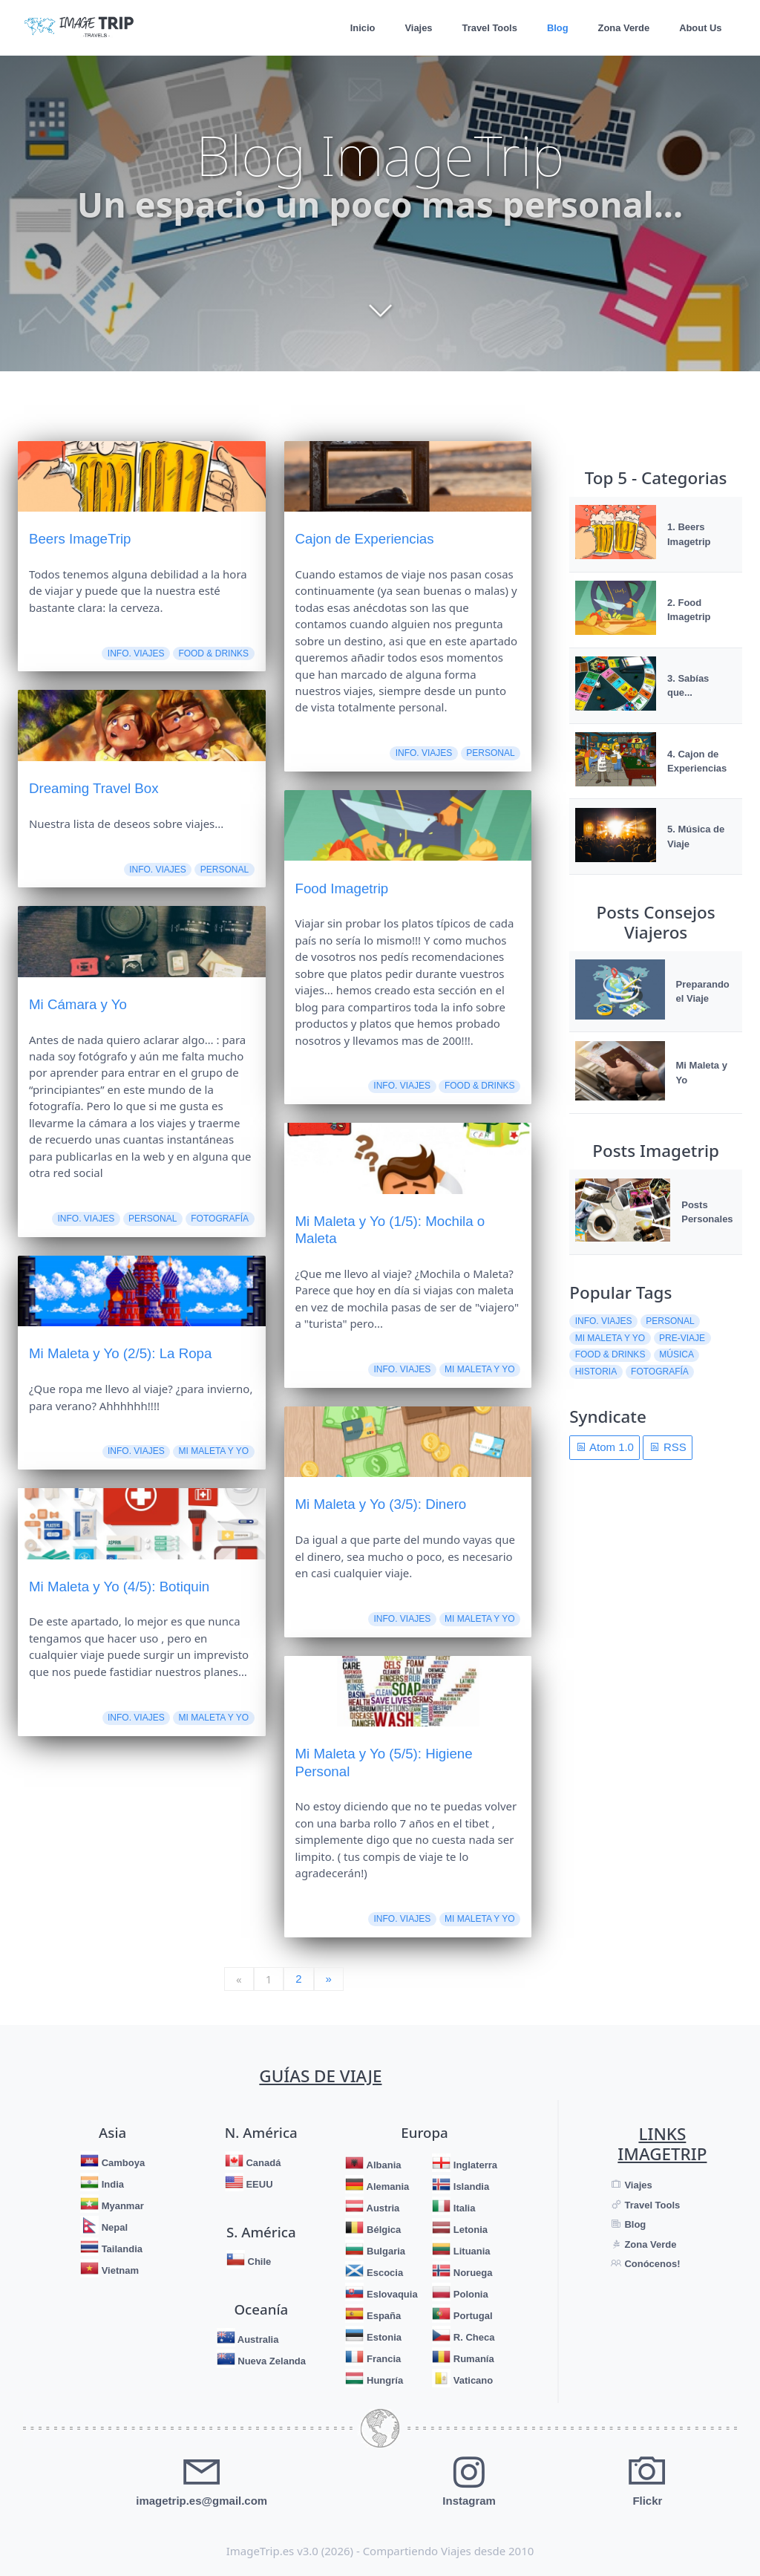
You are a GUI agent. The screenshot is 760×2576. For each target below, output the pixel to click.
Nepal (113, 2227)
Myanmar (121, 2205)
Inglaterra (474, 2165)
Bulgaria (384, 2251)
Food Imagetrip (341, 888)
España (382, 2315)
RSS (668, 1447)
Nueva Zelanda (270, 2360)
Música (676, 1354)
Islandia (470, 2186)
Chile (258, 2261)
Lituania (470, 2251)
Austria (381, 2208)
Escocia (383, 2272)
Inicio (359, 27)
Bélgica (382, 2229)
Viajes (416, 27)
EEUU (258, 2184)
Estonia (383, 2337)
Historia (596, 1371)
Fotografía (220, 1218)
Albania (382, 2165)
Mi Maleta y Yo (214, 1451)
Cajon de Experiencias (364, 539)
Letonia (469, 2229)
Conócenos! (651, 2263)
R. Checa (472, 2337)
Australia (257, 2338)
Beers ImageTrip (80, 539)
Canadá (262, 2162)
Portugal (471, 2315)
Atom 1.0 (605, 1447)
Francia (382, 2358)
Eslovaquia (390, 2294)
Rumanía (472, 2358)
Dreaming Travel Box (94, 788)
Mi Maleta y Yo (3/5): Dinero (380, 1504)
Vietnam (119, 2270)
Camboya (122, 2162)
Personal (224, 869)
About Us (699, 27)
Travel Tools (487, 27)
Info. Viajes (136, 653)
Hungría (383, 2380)
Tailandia (120, 2248)
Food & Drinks (213, 653)
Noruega (471, 2272)
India (111, 2184)
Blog (556, 27)
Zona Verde (623, 27)
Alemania (386, 2186)
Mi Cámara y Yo (78, 1004)
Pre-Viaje (682, 1338)
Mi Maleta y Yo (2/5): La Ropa (120, 1353)
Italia (463, 2208)
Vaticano (472, 2380)
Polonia (469, 2294)
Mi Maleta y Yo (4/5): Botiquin (119, 1586)
